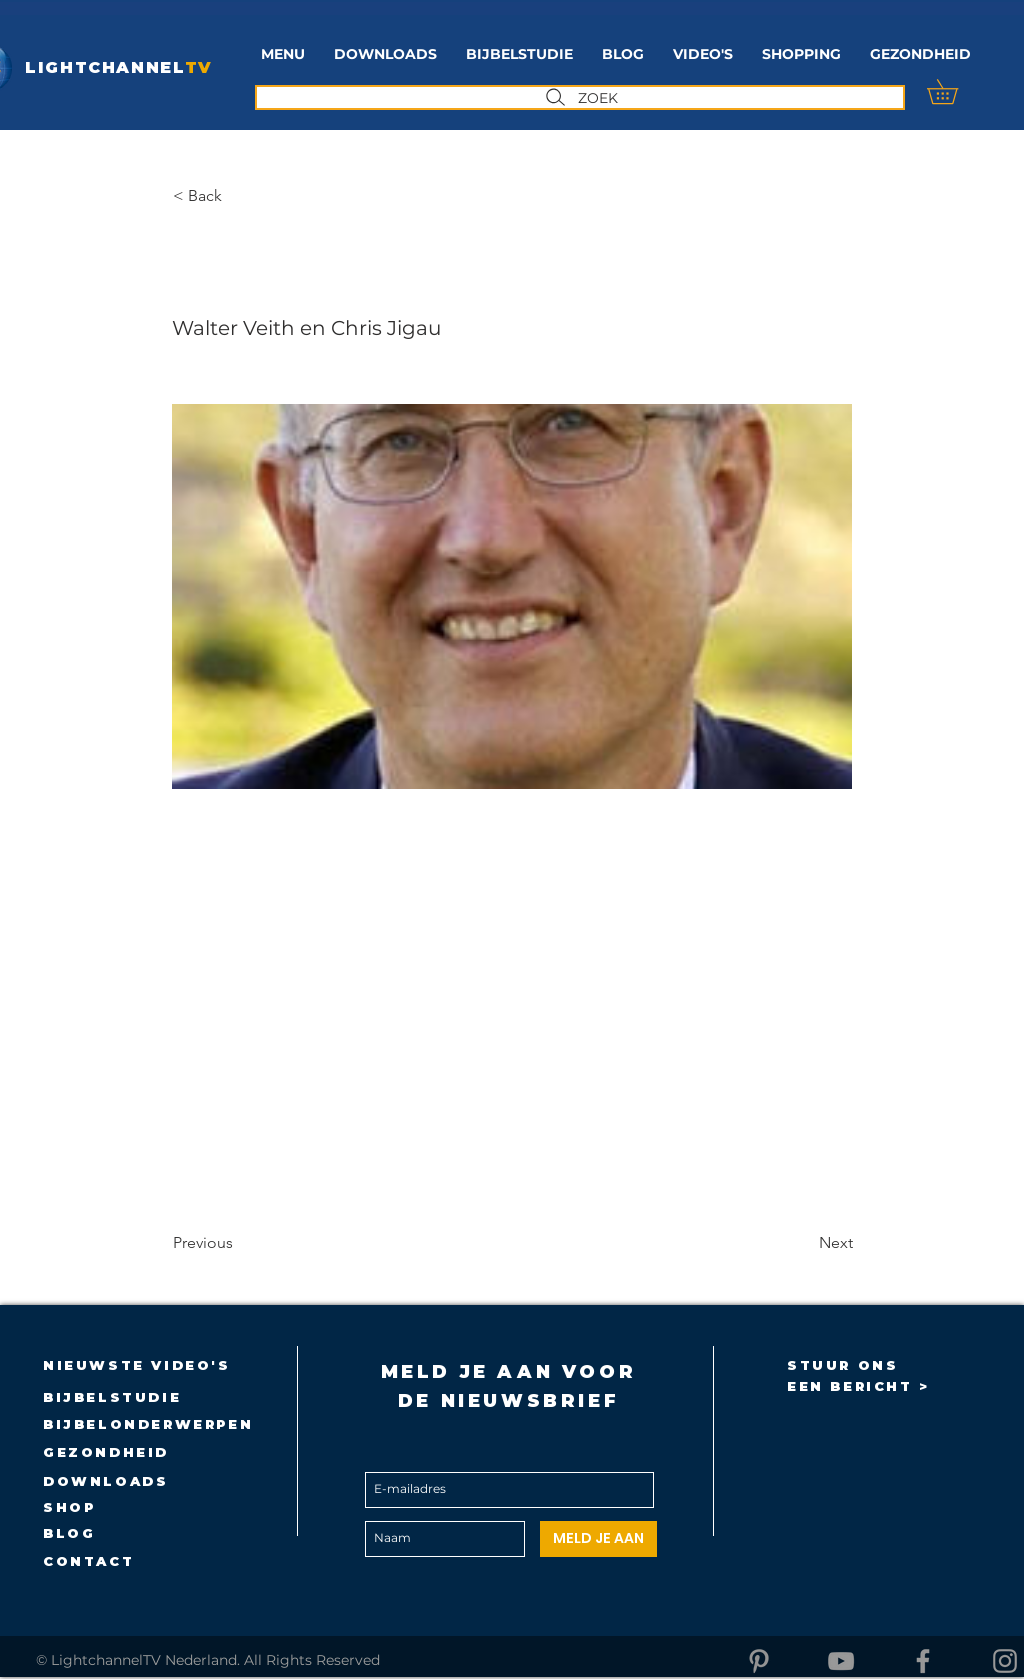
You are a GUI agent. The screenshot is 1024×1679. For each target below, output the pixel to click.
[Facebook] (923, 1661)
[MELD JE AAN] (598, 1539)
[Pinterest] (759, 1661)
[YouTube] (841, 1661)
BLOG (69, 1533)
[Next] (803, 1243)
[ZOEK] (580, 97)
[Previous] (239, 1243)
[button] (519, 55)
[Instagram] (1005, 1661)
